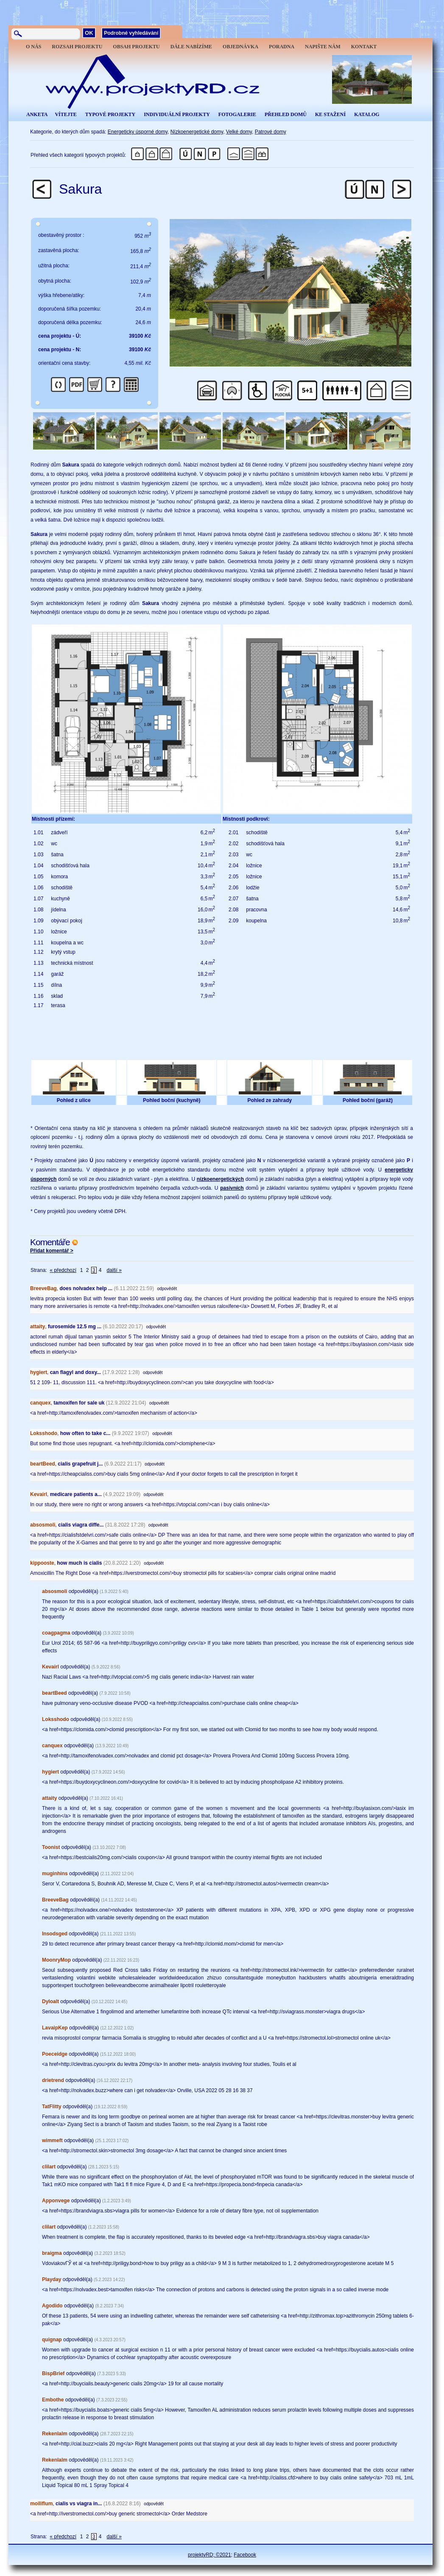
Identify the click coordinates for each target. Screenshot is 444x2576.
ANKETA (36, 114)
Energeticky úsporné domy (138, 132)
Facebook (245, 2555)
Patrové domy (270, 132)
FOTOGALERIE (237, 114)
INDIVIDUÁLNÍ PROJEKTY (177, 114)
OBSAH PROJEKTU (136, 47)
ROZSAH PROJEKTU (77, 47)
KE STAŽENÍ (330, 114)
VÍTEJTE (65, 114)
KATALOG (367, 114)
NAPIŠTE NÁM (323, 47)
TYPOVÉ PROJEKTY (110, 114)
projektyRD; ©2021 (209, 2555)
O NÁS (33, 47)
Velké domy (239, 132)
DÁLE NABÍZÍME (191, 47)
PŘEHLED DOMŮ (286, 114)
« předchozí (63, 1270)
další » (114, 1270)
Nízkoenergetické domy (196, 132)
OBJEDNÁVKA (240, 47)
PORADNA (281, 47)
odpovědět (167, 1288)
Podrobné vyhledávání (131, 33)
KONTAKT (364, 47)
